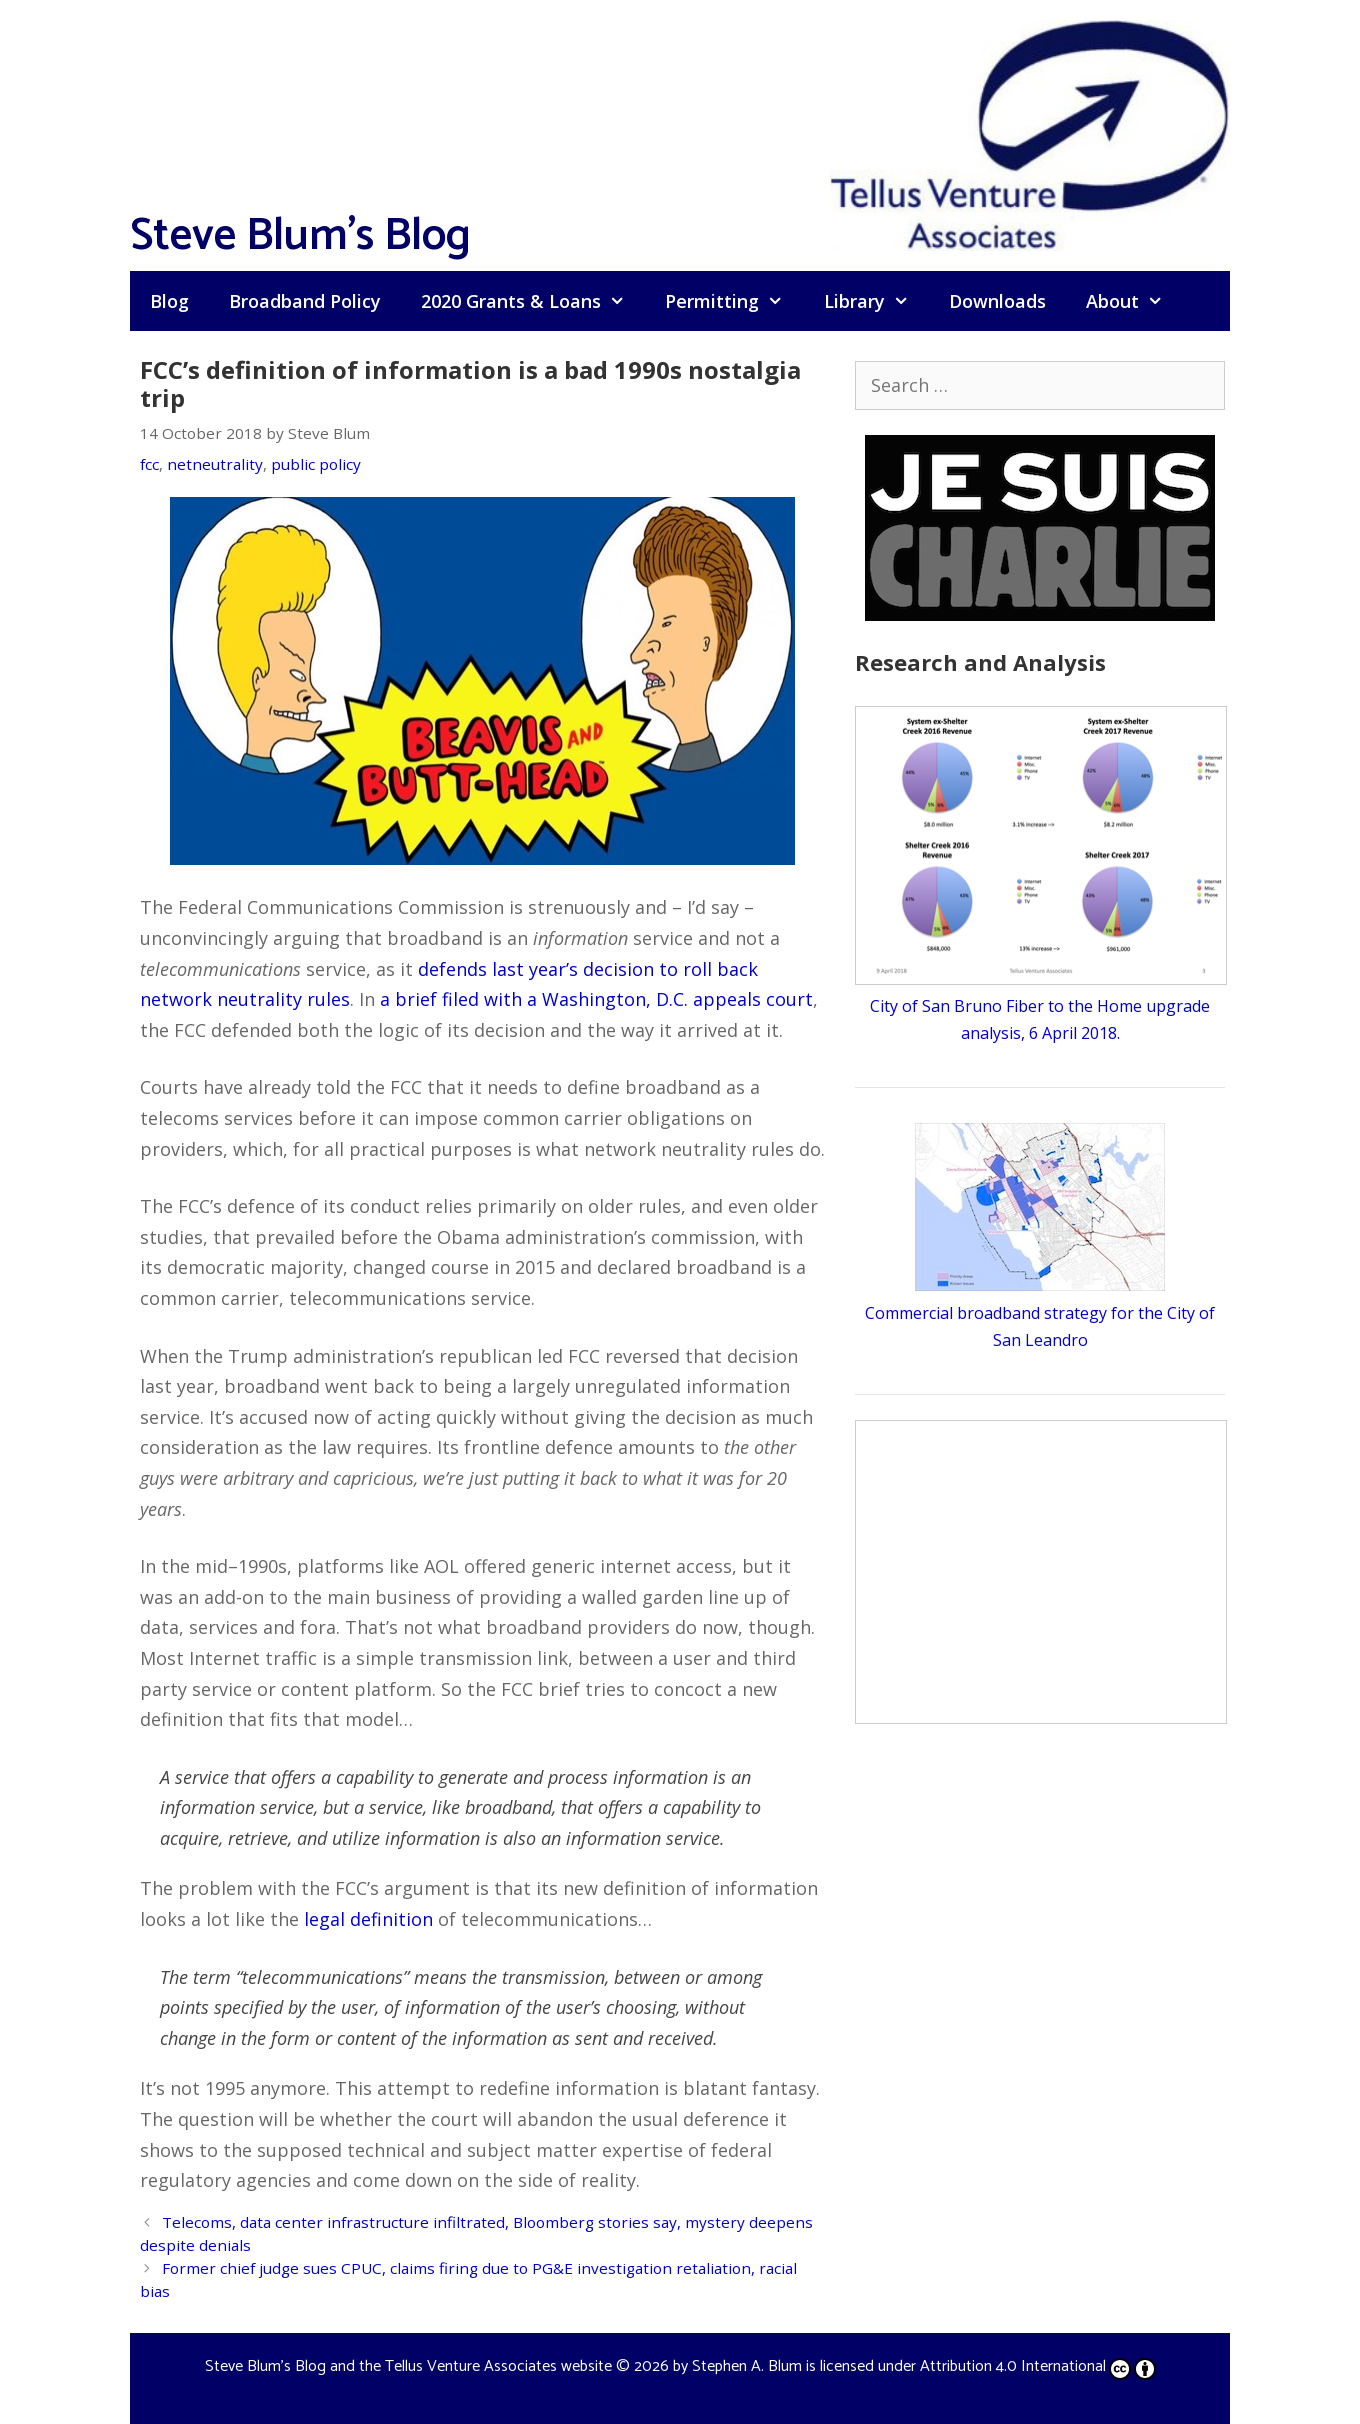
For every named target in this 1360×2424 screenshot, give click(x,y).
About (1134, 301)
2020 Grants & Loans (533, 301)
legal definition (368, 1919)
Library (876, 301)
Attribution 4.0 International (1038, 2366)
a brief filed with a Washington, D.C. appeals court (596, 999)
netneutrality (215, 464)
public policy (316, 464)
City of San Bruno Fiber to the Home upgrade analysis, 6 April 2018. (1041, 1006)
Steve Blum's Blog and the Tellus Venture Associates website (408, 2366)
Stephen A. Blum (747, 2366)
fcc (149, 464)
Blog (169, 301)
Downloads (997, 301)
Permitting (734, 301)
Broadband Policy (305, 301)
